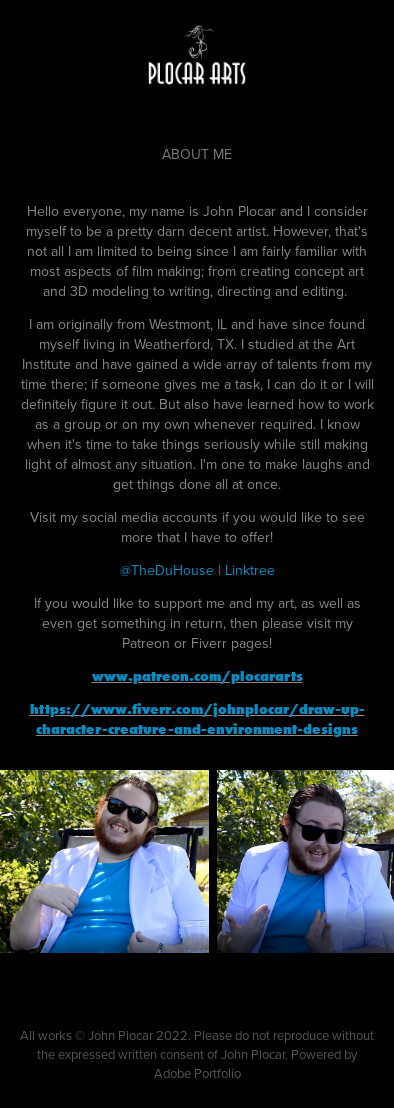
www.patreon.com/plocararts (197, 676)
